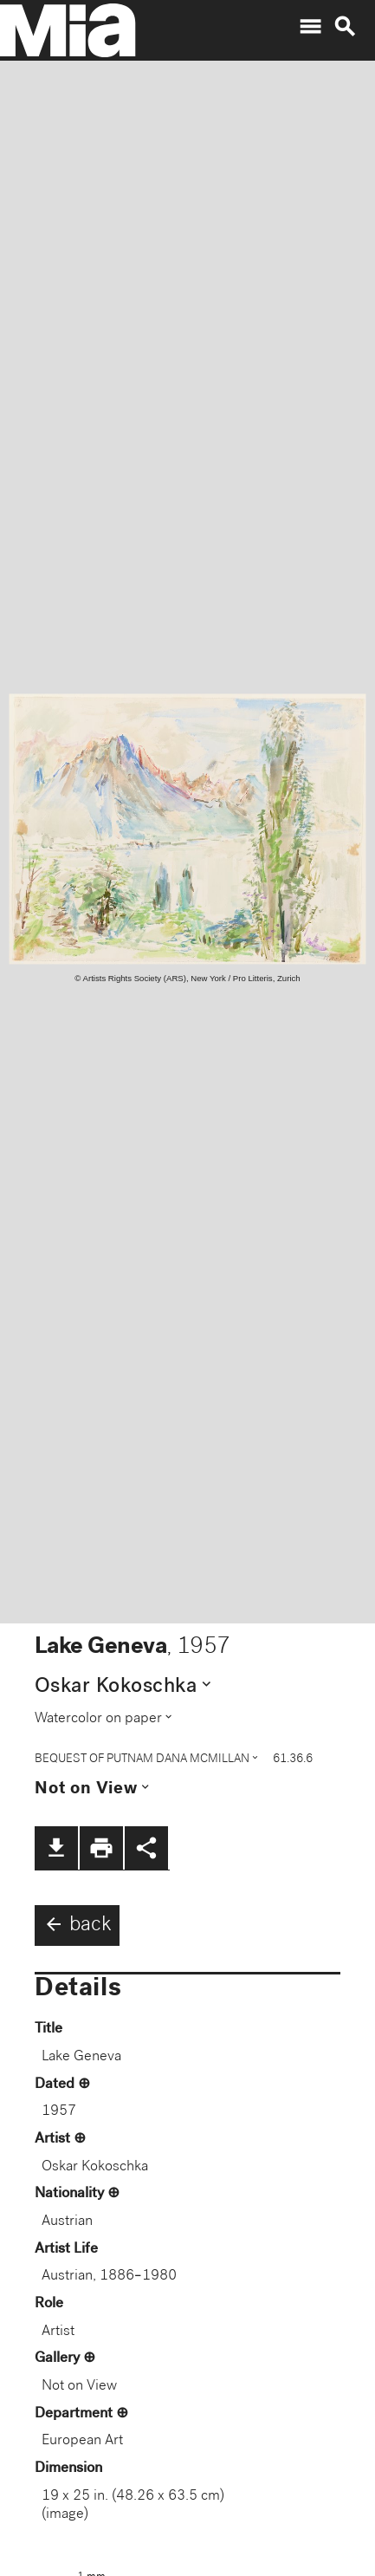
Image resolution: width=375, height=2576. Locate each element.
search (345, 27)
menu (310, 27)
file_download (56, 1848)
